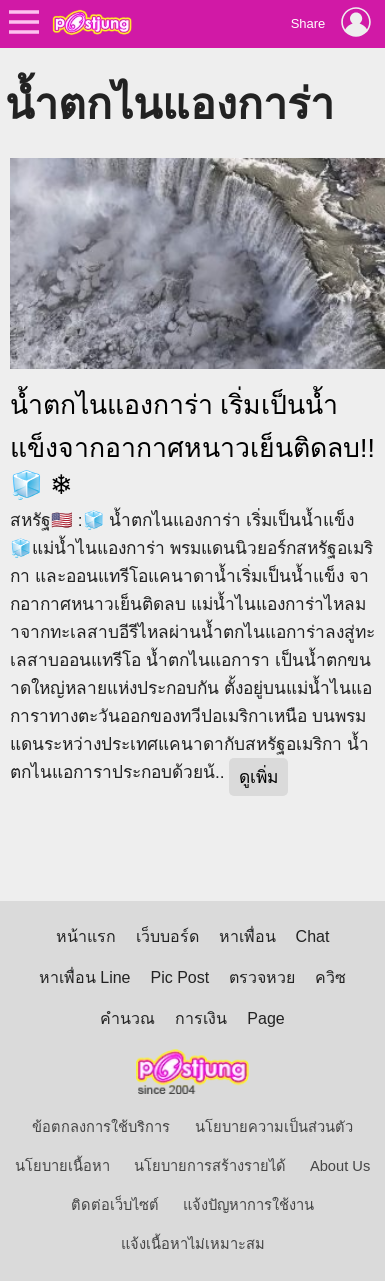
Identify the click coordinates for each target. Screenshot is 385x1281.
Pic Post (180, 977)
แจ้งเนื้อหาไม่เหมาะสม (193, 1244)
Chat (313, 936)
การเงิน (201, 1018)
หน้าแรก (86, 936)
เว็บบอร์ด (167, 936)
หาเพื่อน (247, 936)
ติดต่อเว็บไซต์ (115, 1205)
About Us (340, 1166)
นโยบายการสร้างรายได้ (210, 1166)
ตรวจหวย (262, 977)
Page (265, 1018)
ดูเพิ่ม (258, 777)
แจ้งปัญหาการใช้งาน (248, 1205)
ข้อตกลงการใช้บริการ (101, 1127)
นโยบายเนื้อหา (62, 1166)
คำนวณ (127, 1018)
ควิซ (330, 977)
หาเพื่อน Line (85, 977)
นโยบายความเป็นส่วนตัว (274, 1127)
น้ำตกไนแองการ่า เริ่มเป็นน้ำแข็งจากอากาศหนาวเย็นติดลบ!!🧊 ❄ (192, 445)
